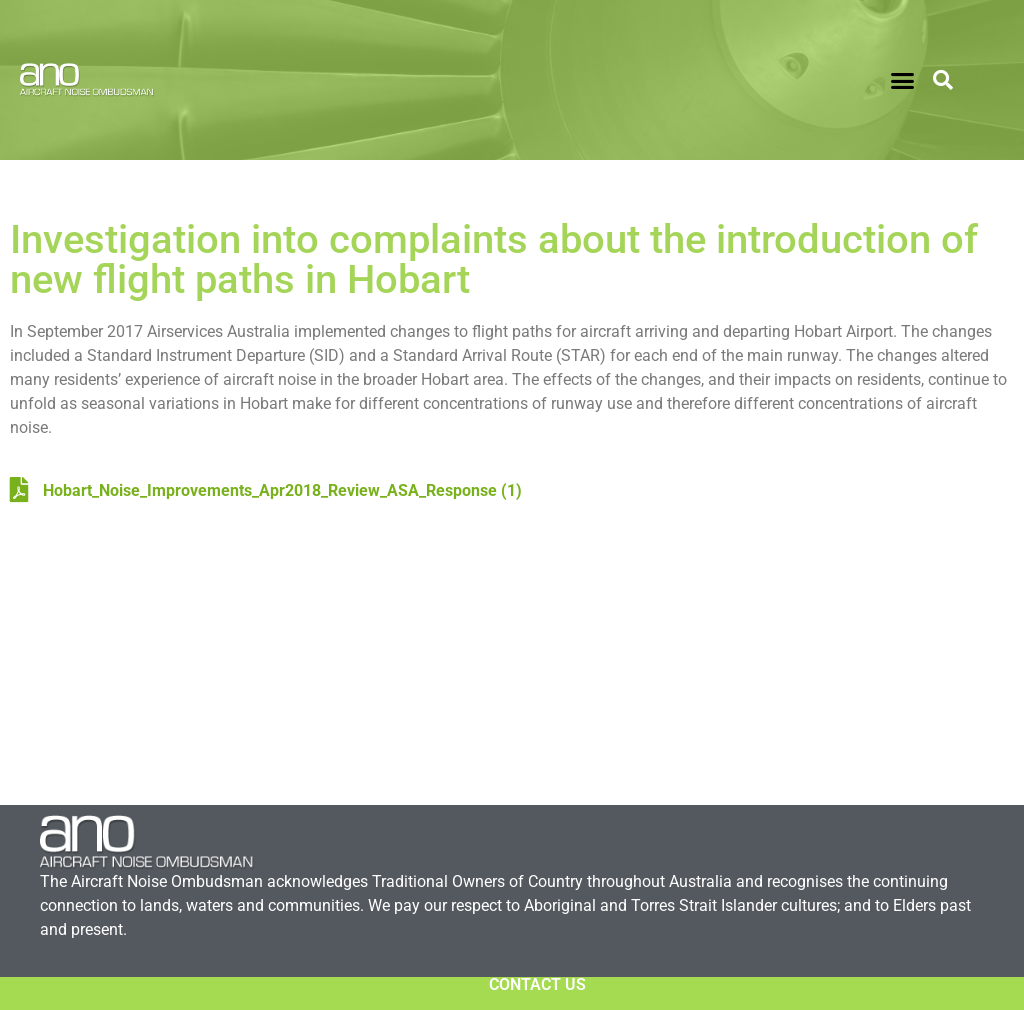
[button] (903, 80)
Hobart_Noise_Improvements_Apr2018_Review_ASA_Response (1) (266, 490)
